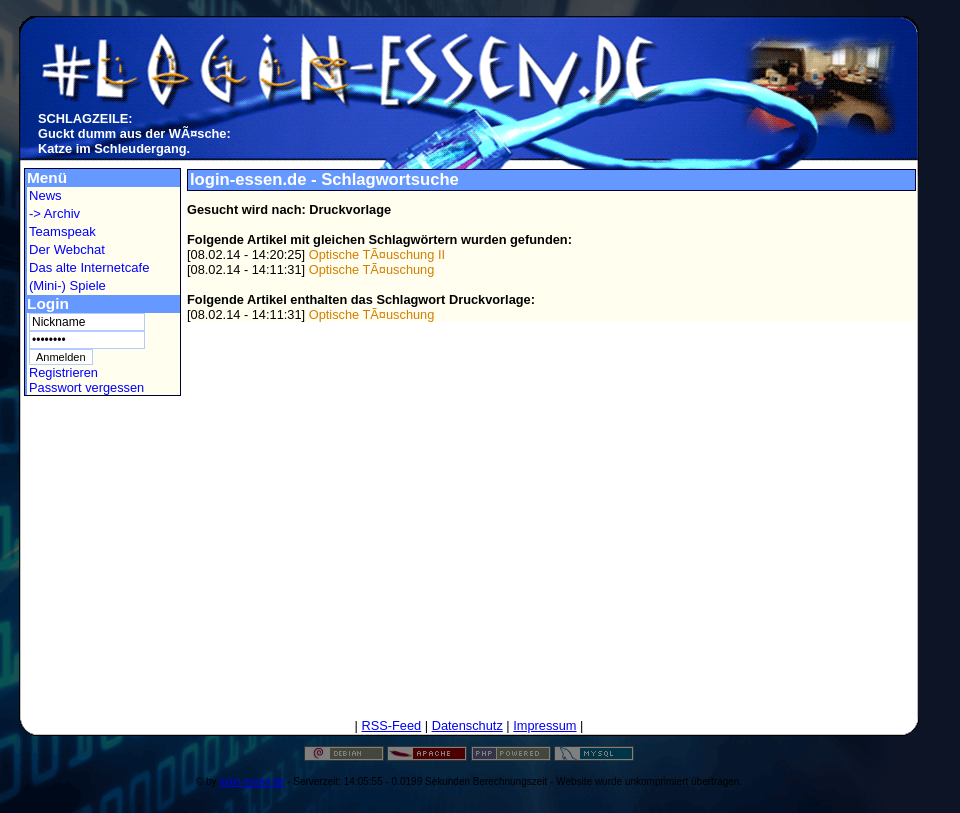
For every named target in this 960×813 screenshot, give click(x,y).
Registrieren (63, 372)
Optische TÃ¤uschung (372, 269)
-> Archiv (54, 213)
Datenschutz (467, 725)
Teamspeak (62, 231)
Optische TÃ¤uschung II (377, 254)
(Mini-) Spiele (67, 285)
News (45, 195)
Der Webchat (67, 249)
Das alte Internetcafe (89, 267)
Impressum (544, 725)
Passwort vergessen (86, 387)
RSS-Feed (391, 725)
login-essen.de (251, 781)
